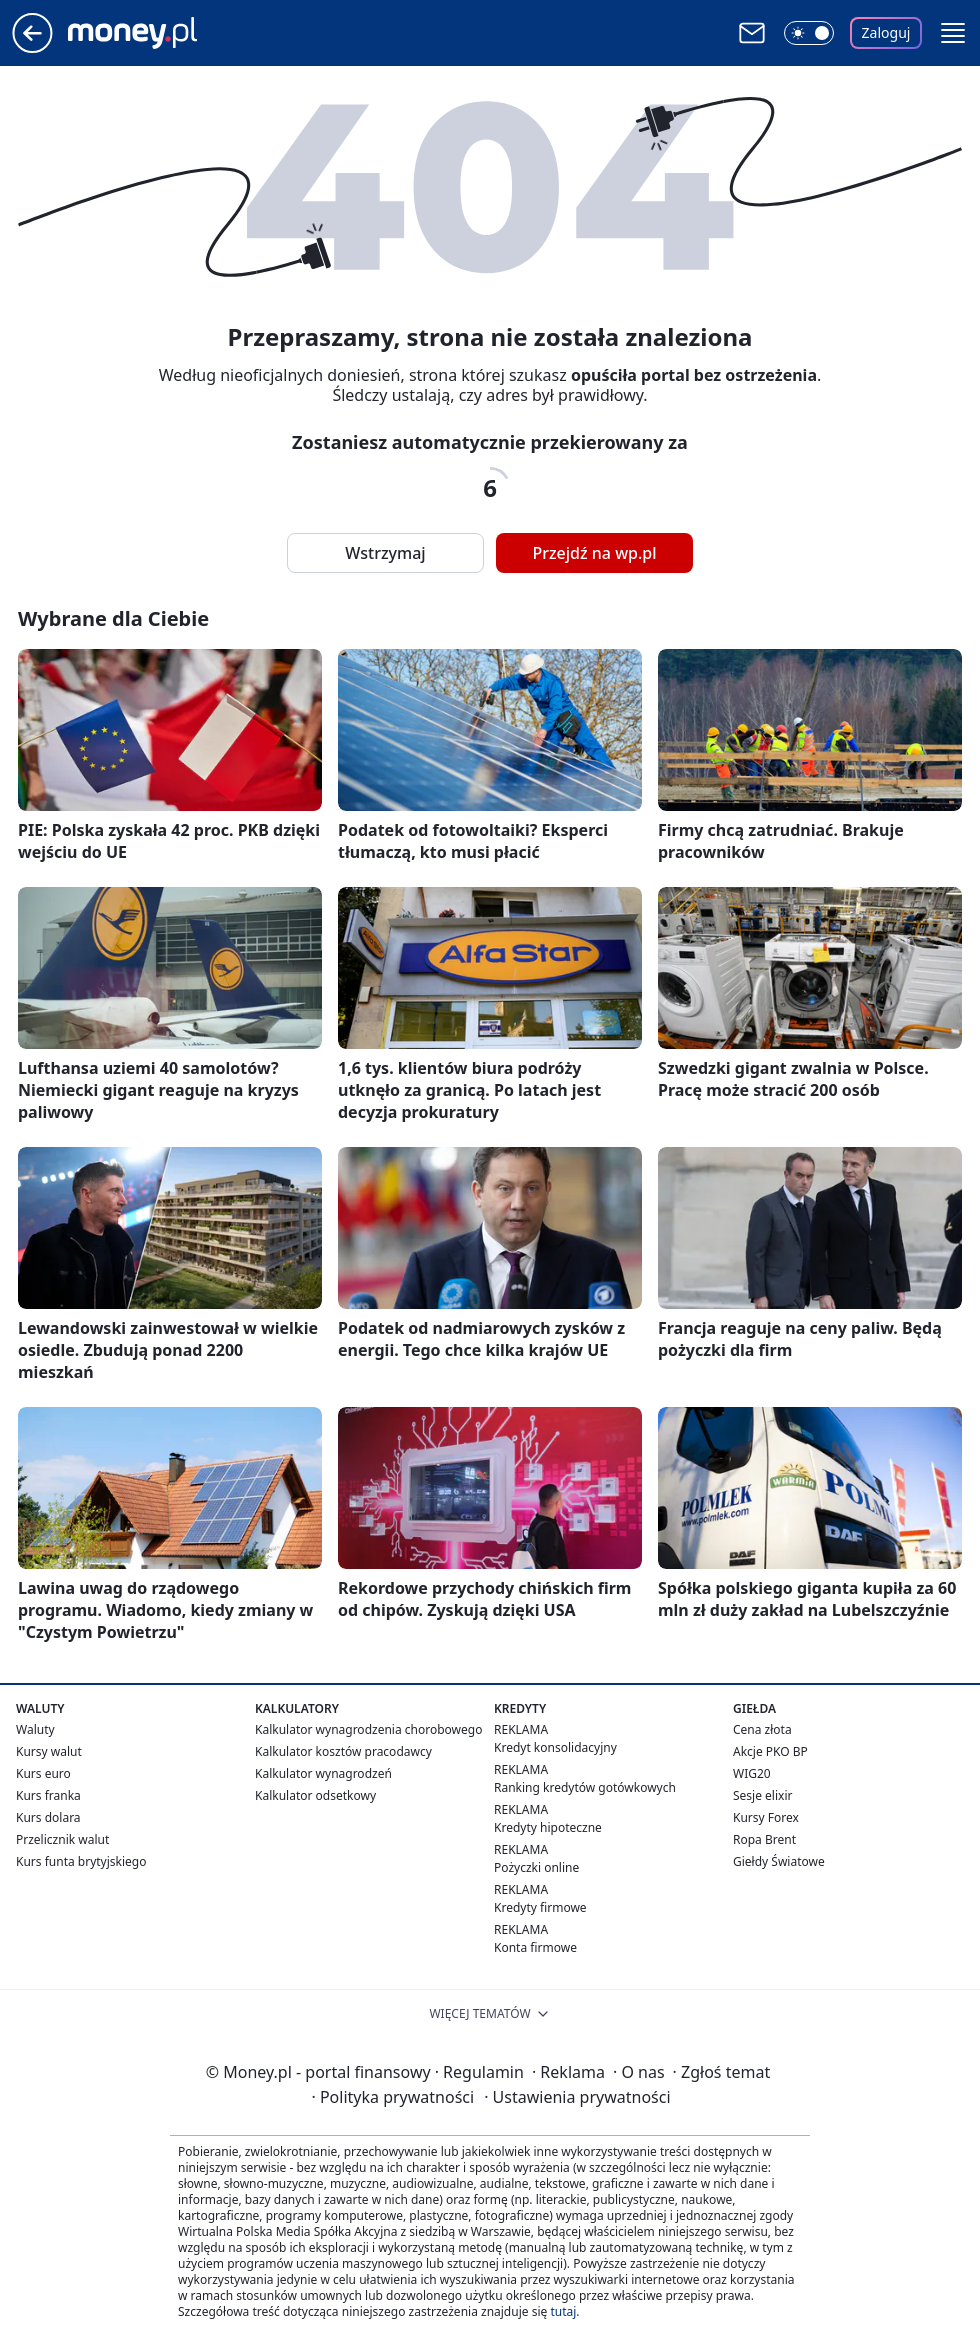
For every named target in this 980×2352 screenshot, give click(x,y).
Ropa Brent (764, 1839)
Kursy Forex (766, 1817)
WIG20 (752, 1773)
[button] (953, 33)
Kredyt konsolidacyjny (555, 1747)
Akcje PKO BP (770, 1751)
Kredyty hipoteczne (548, 1827)
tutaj (563, 2311)
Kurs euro (43, 1773)
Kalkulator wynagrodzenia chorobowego (368, 1729)
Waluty (35, 1729)
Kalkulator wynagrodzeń (323, 1773)
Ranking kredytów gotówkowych (585, 1787)
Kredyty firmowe (540, 1907)
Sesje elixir (762, 1795)
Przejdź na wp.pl (594, 553)
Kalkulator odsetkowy (315, 1795)
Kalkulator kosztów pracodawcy (343, 1751)
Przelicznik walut (62, 1839)
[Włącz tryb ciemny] (809, 33)
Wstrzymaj (385, 553)
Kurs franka (48, 1795)
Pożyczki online (536, 1867)
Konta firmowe (535, 1947)
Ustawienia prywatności (577, 2097)
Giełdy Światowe (779, 1861)
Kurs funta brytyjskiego (81, 1861)
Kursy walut (49, 1751)
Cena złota (762, 1729)
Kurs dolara (48, 1817)
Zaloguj (886, 32)
